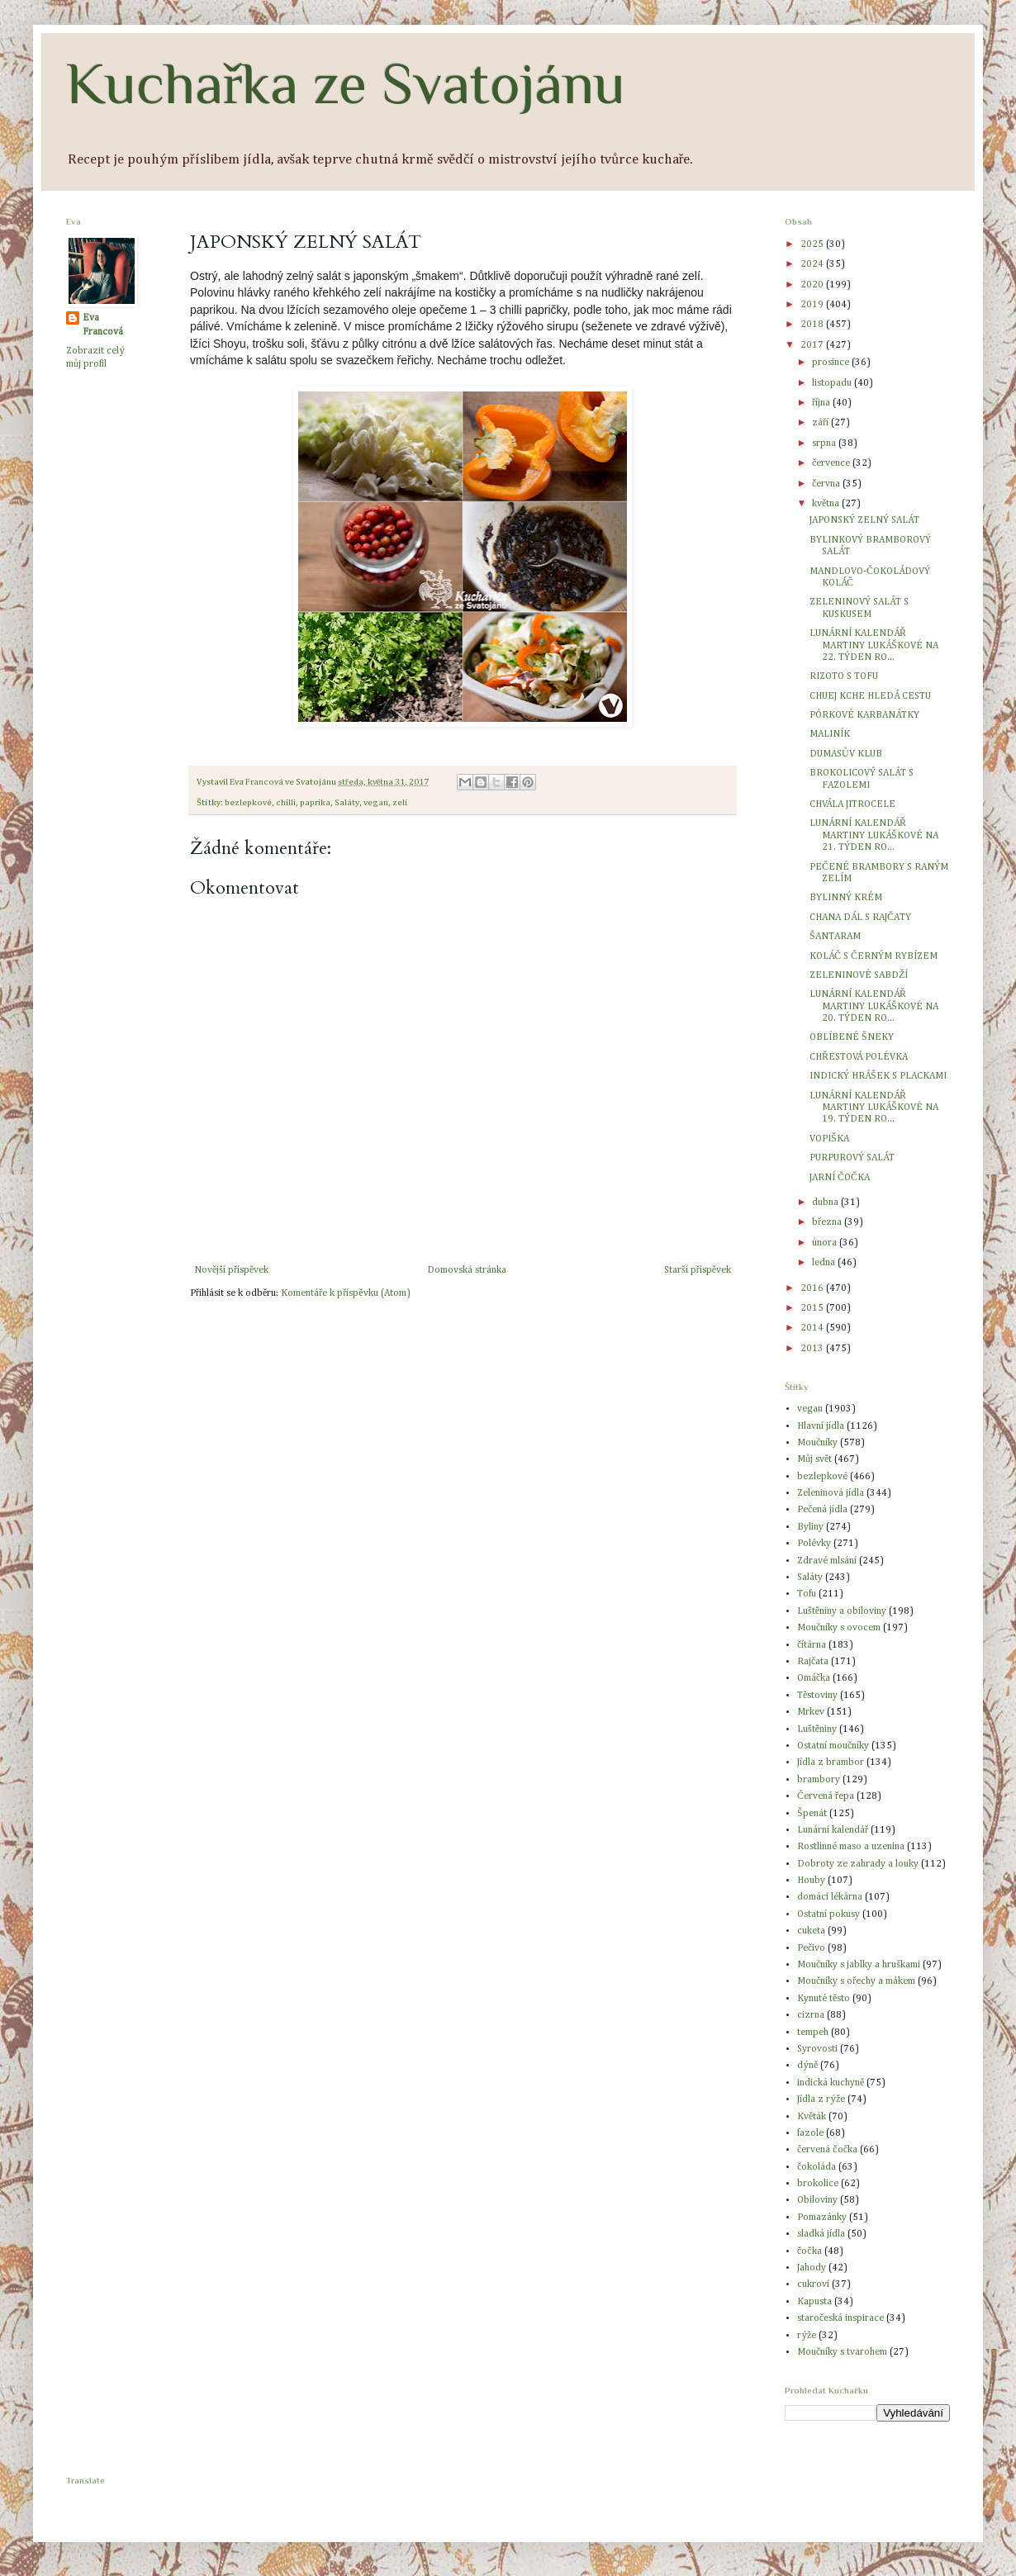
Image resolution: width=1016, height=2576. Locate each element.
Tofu (806, 1594)
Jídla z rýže (821, 2099)
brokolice (817, 2184)
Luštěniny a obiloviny (841, 1611)
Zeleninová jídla (830, 1493)
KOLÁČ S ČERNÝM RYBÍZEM (873, 956)
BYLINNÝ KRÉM (845, 898)
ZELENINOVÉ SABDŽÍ (858, 975)
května (827, 504)
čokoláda (816, 2167)
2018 (813, 325)
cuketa (811, 1931)
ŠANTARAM (835, 937)
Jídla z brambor (830, 1762)
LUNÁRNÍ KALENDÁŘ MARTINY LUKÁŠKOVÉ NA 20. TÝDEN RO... (873, 1006)
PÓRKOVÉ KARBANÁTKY (864, 715)
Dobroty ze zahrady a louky (858, 1864)
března (828, 1222)
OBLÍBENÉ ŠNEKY (851, 1037)
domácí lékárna (829, 1897)
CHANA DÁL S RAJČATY (860, 918)
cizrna (810, 2015)
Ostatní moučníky (833, 1746)
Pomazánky (822, 2218)
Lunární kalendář (832, 1830)
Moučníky (817, 1443)
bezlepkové (248, 803)
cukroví (813, 2284)
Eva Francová (103, 325)
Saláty (347, 803)
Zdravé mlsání (827, 1561)
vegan (375, 803)
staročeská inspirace (840, 2318)
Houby (811, 1881)
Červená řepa (825, 1796)
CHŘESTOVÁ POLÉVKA (858, 1057)
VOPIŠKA (829, 1139)
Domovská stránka (466, 1270)
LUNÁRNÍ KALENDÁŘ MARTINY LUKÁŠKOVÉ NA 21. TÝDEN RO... (873, 835)
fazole (810, 2133)
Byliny (810, 1527)
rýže (806, 2336)
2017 (813, 345)
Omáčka (813, 1678)
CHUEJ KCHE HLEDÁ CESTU (870, 696)
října (822, 403)
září (821, 423)
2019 (813, 305)
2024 (813, 264)
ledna (825, 1263)
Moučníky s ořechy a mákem (856, 1981)
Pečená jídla (822, 1510)
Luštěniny (817, 1729)
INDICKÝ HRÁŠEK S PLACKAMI (878, 1076)
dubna (826, 1202)
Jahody (811, 2268)
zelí (400, 803)
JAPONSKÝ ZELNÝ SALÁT (864, 520)
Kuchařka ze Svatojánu (345, 83)
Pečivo (811, 1948)
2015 (813, 1308)
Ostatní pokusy (828, 1914)
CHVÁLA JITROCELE (852, 804)
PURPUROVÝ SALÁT (852, 1158)
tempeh (812, 2033)
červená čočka (827, 2150)
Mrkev (810, 1712)
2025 (813, 244)
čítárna (811, 1645)
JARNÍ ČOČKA (839, 1178)
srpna (825, 443)
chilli (286, 803)
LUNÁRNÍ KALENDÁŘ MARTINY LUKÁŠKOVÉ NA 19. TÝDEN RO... (873, 1108)
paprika (315, 803)
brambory (818, 1780)
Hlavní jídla (820, 1426)
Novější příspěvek (231, 1270)
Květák (811, 2117)
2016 (813, 1288)
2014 (813, 1328)
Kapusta (814, 2302)
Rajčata (812, 1662)
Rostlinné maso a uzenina (850, 1847)
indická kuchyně (830, 2083)
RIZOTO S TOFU (843, 676)
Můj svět (814, 1459)
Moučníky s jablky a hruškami (858, 1965)
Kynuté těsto (823, 1999)
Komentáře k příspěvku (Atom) (345, 1293)
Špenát (812, 1814)
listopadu (833, 383)
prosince (832, 363)
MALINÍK (829, 734)
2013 (813, 1349)
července (832, 463)
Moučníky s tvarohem (842, 2352)
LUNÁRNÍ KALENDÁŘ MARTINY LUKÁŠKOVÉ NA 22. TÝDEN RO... (873, 645)
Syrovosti (817, 2049)
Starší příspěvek (697, 1270)
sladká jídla (821, 2234)
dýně (807, 2066)
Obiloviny (817, 2200)
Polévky (814, 1544)
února (825, 1243)
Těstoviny (817, 1696)
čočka (809, 2251)
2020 (813, 285)
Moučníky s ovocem (839, 1628)
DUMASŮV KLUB (845, 754)
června (827, 484)
